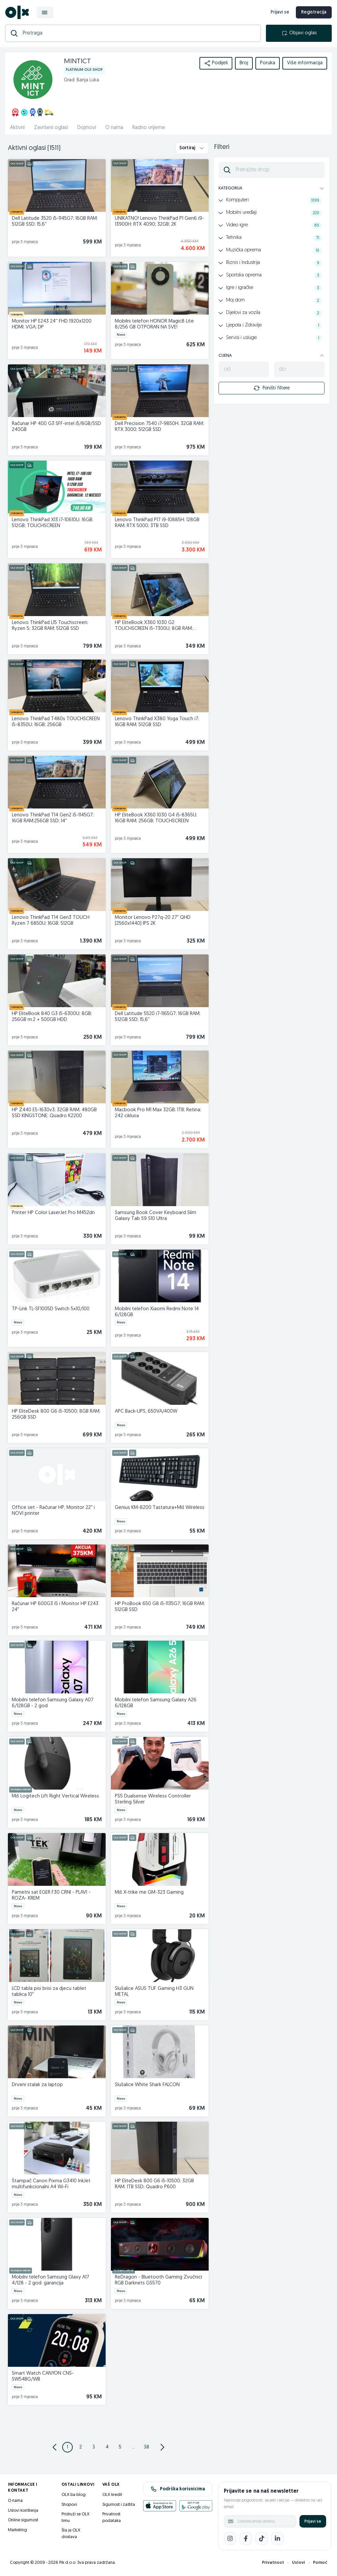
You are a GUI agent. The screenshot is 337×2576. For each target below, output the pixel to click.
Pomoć (320, 2563)
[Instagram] (230, 2538)
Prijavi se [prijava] (280, 12)
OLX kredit (112, 2495)
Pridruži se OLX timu (76, 2517)
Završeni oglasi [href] (51, 127)
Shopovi (69, 2505)
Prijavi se (312, 2521)
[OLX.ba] (17, 12)
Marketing (17, 2530)
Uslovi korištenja (23, 2510)
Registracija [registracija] (313, 12)
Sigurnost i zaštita (118, 2505)
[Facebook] (246, 2538)
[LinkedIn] (277, 2538)
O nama (15, 2501)
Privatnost (273, 2563)
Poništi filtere (271, 388)
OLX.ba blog (74, 2495)
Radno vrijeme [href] (148, 127)
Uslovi (298, 2563)
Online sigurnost (23, 2520)
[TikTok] (261, 2538)
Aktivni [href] (17, 127)
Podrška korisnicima (178, 2489)
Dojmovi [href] (86, 127)
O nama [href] (114, 127)
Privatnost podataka (111, 2517)
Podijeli (216, 63)
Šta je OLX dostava (71, 2533)
